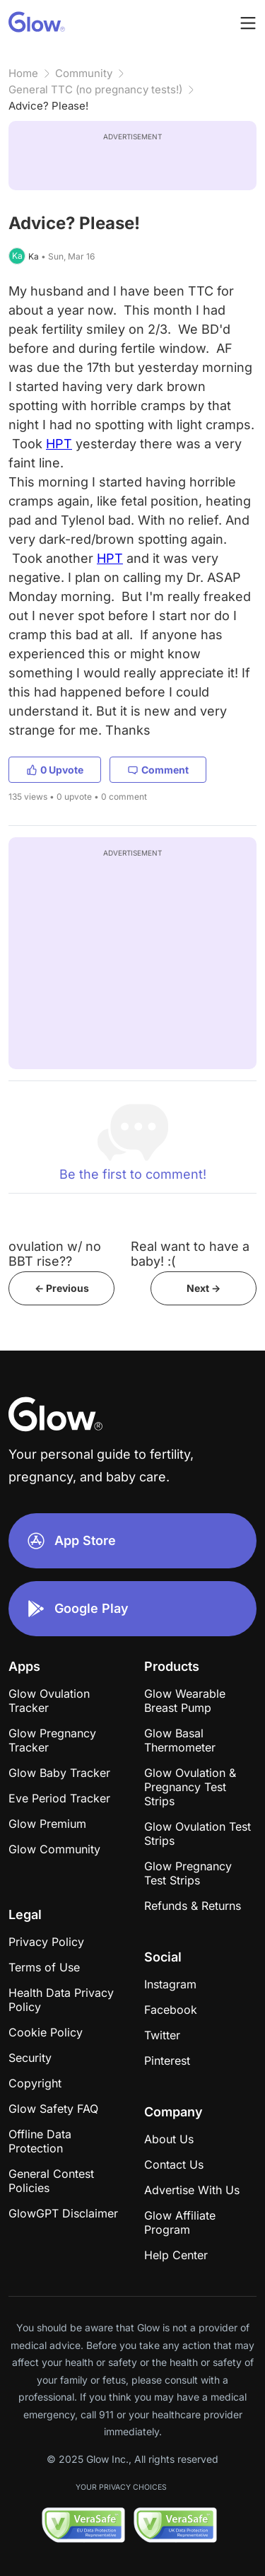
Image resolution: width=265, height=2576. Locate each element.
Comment (158, 770)
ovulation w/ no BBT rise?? (54, 1254)
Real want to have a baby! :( (190, 1254)
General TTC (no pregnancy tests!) (95, 89)
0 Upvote (54, 770)
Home (23, 73)
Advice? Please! (48, 105)
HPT (59, 443)
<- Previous (62, 1288)
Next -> (203, 1288)
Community (83, 73)
